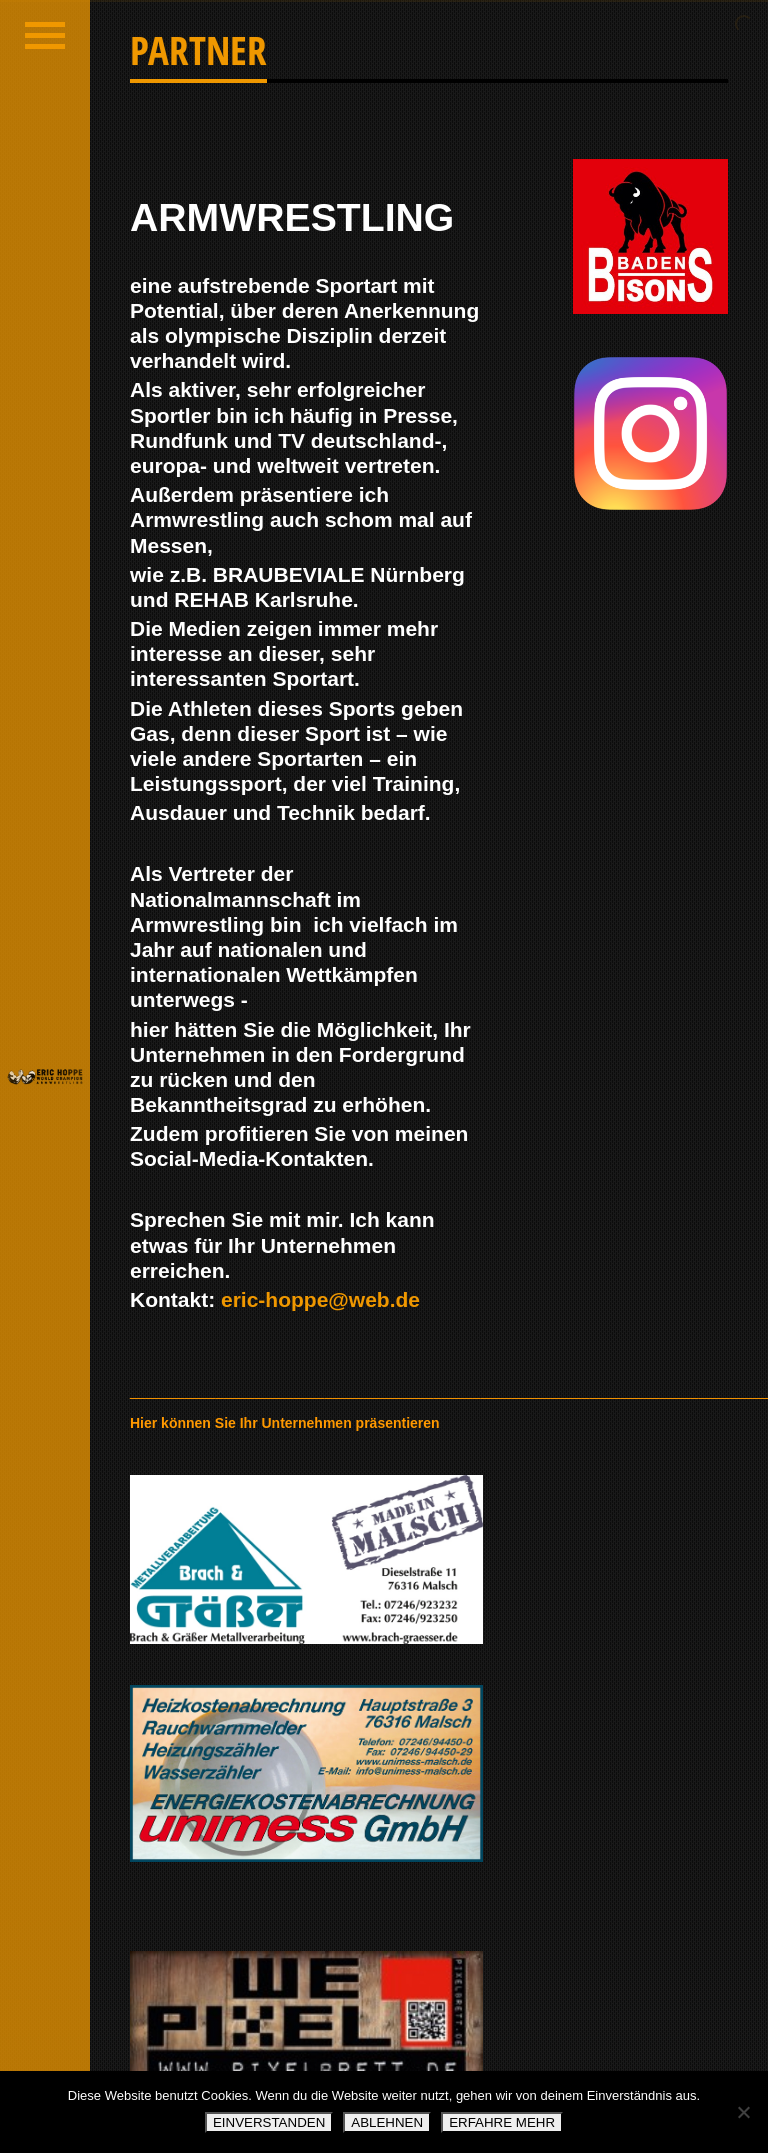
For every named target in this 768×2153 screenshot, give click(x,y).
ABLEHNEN (387, 2122)
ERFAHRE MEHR (502, 2122)
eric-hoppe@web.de (320, 1299)
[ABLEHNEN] (743, 2112)
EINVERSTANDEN (269, 2122)
